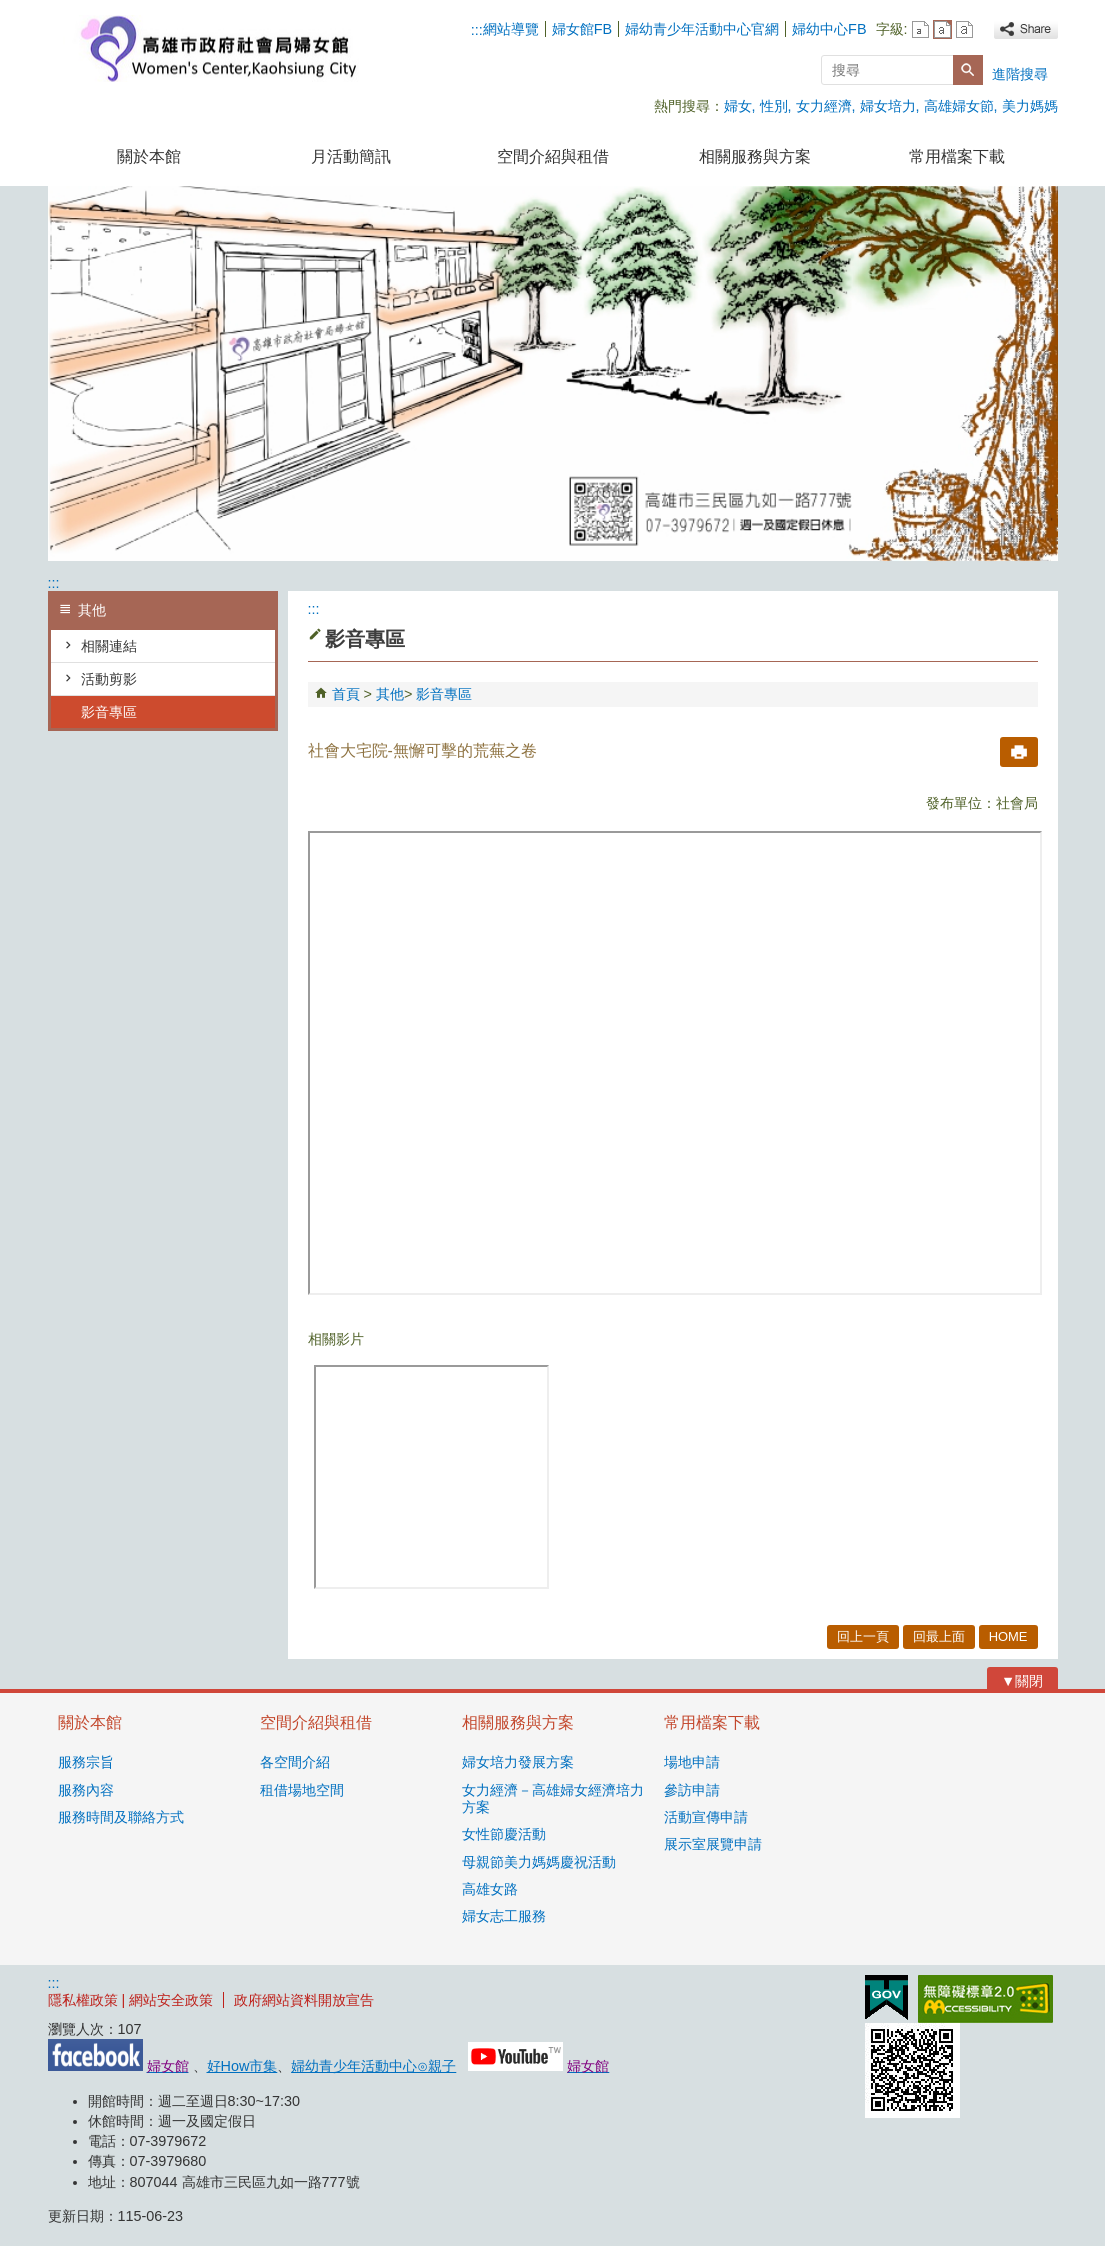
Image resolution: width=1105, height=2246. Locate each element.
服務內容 (86, 1790)
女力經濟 (824, 106)
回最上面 (939, 1636)
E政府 (886, 1997)
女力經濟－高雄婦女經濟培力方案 (553, 1798)
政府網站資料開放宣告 (304, 2000)
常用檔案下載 (957, 156)
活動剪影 (109, 679)
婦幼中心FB (829, 29)
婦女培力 (888, 106)
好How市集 (242, 2066)
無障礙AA (985, 1999)
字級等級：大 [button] (964, 29)
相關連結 (109, 646)
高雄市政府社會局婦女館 (217, 48)
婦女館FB (582, 29)
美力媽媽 (1030, 106)
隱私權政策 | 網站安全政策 (131, 2000)
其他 (390, 694)
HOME (1008, 1636)
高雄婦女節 (959, 106)
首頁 (346, 694)
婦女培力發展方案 (518, 1762)
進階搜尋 (1020, 74)
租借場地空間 (302, 1790)
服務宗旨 (86, 1762)
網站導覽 (511, 29)
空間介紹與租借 (553, 156)
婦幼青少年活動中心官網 (702, 29)
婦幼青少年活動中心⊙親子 (373, 2066)
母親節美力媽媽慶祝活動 (539, 1862)
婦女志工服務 (504, 1916)
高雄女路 (490, 1889)
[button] (968, 70)
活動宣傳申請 (706, 1817)
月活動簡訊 (351, 156)
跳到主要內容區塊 (10, 10)
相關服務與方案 (755, 156)
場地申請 (692, 1762)
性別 (774, 106)
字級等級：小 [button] (920, 29)
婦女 (738, 106)
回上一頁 (863, 1636)
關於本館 (149, 156)
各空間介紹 (295, 1762)
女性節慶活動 (504, 1834)
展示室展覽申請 (713, 1844)
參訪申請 (692, 1790)
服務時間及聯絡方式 (121, 1817)
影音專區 (109, 712)
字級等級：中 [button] (942, 29)
